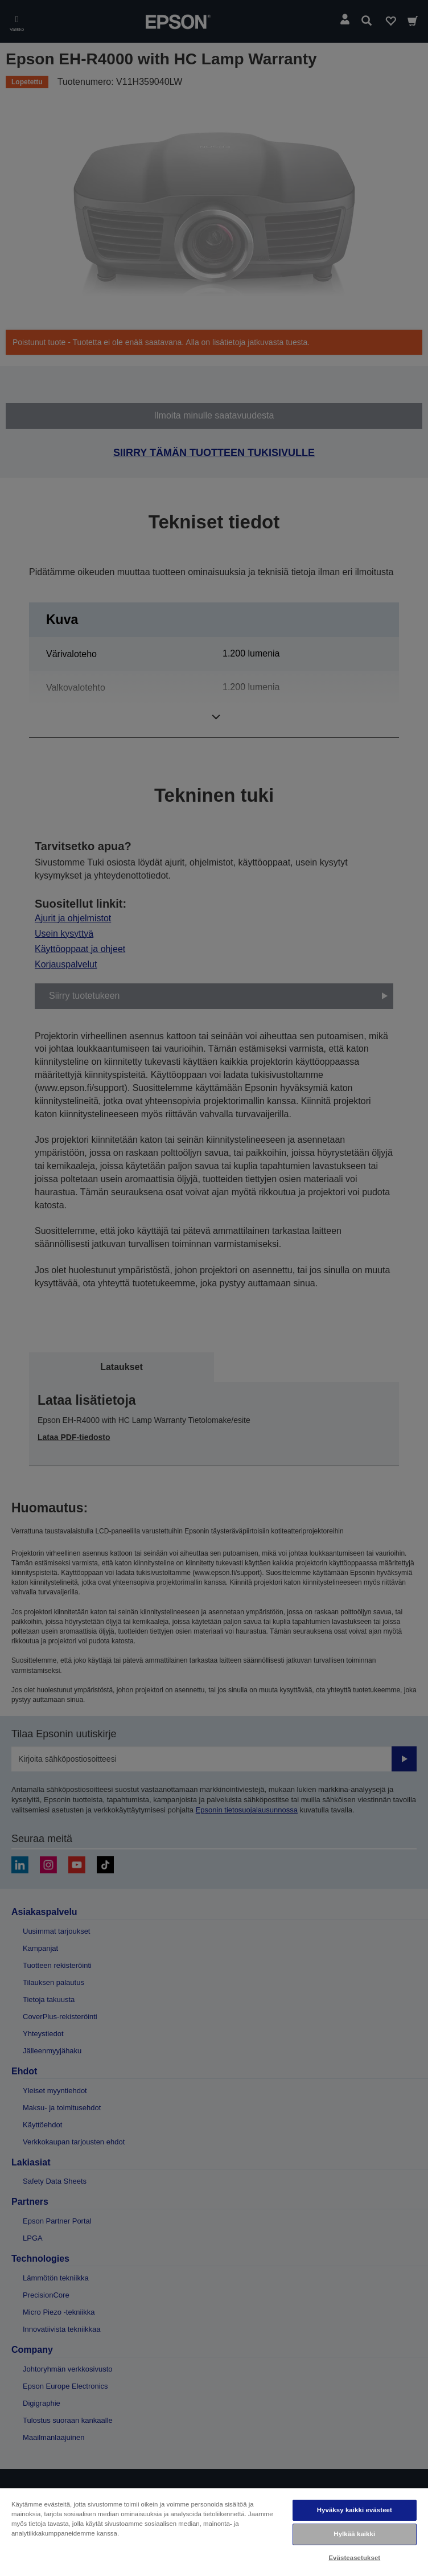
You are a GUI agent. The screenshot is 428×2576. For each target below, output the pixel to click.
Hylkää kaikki (354, 2533)
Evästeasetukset (354, 2557)
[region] (214, 2531)
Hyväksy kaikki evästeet (354, 2510)
